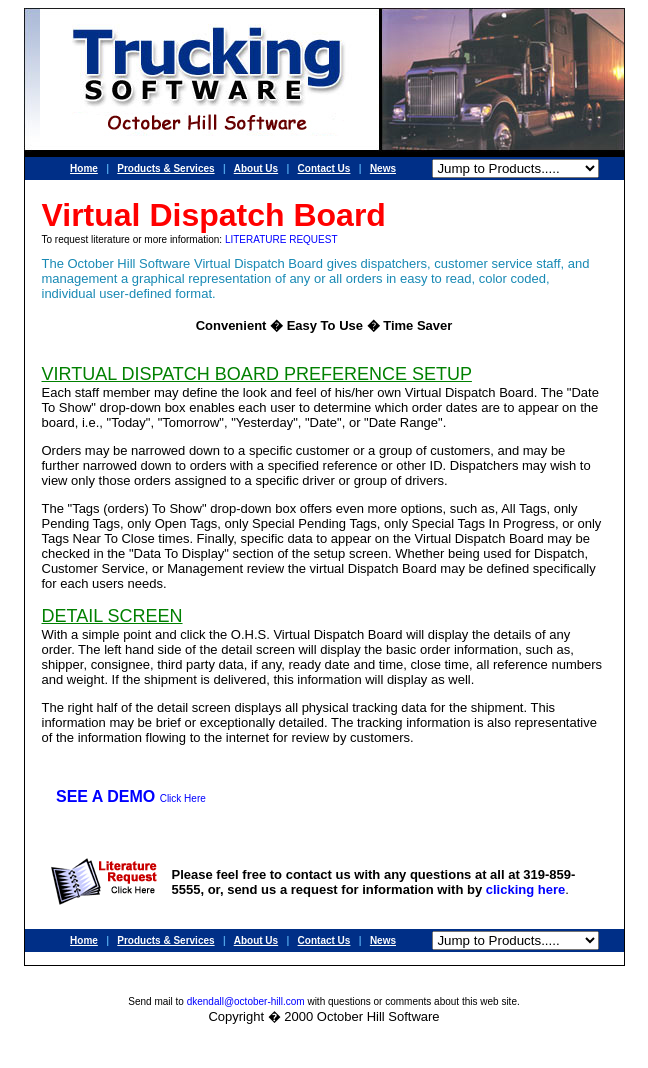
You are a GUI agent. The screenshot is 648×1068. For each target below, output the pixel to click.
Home (84, 168)
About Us (256, 168)
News (383, 168)
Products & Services (165, 168)
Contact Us (324, 168)
